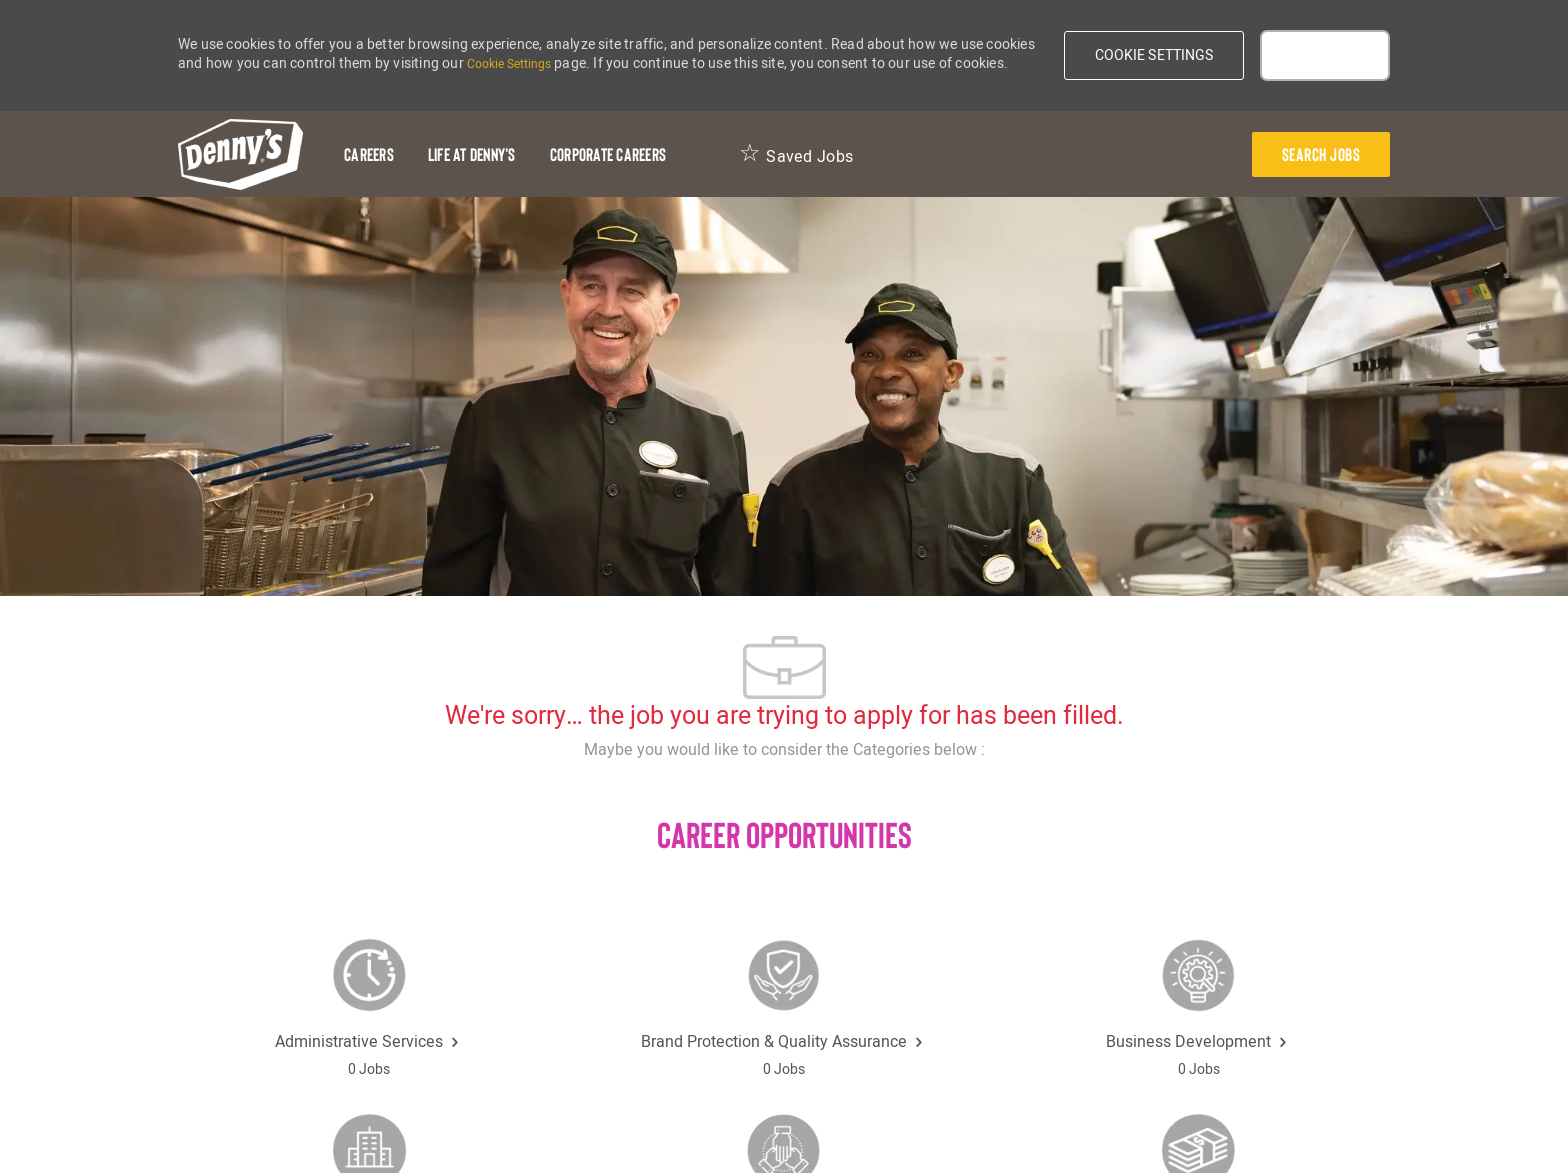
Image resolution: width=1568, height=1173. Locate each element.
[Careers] (369, 154)
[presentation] (1321, 154)
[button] (1154, 55)
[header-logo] (240, 154)
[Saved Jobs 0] (796, 154)
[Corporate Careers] (608, 154)
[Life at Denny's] (472, 154)
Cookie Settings (509, 64)
